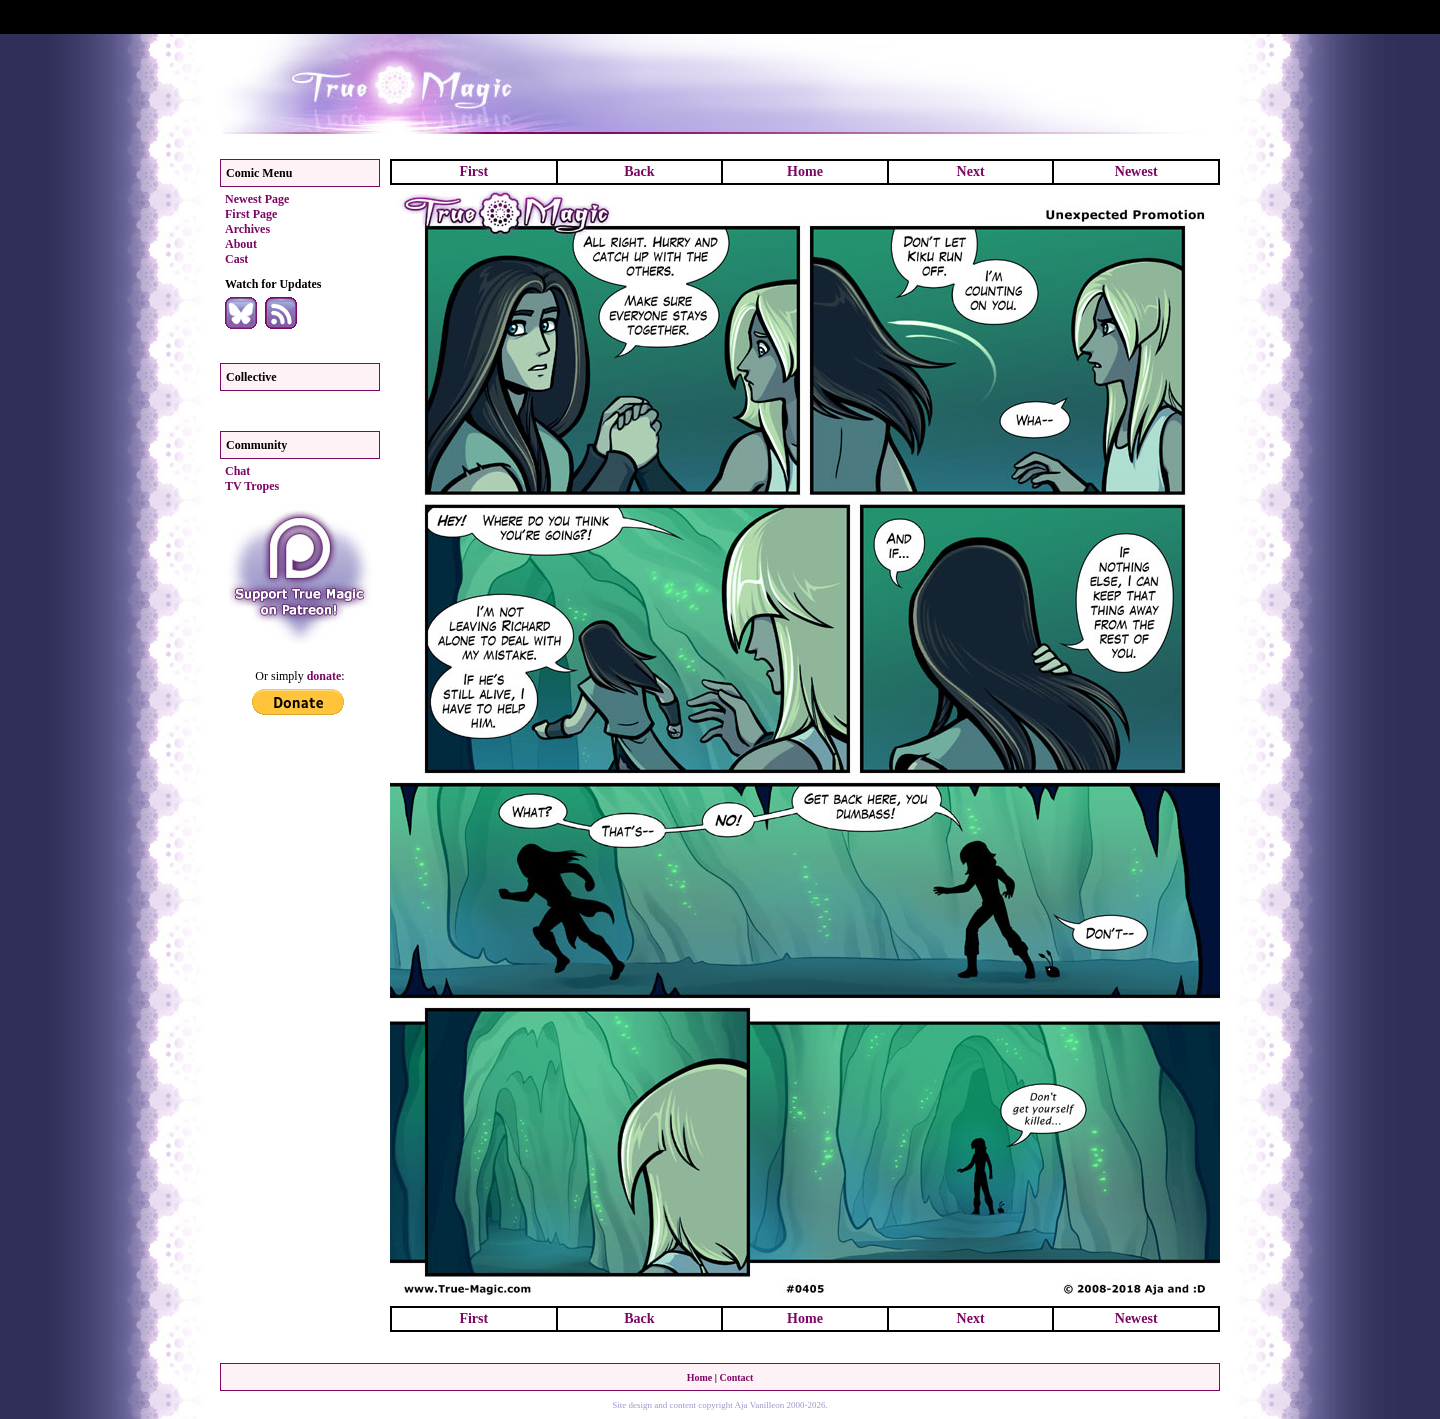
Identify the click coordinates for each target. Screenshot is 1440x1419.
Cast (236, 259)
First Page (251, 214)
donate (324, 676)
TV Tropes (252, 486)
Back (639, 171)
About (241, 244)
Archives (247, 229)
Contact (736, 1377)
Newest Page (257, 199)
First (473, 171)
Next (971, 171)
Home (805, 171)
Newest (1136, 171)
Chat (237, 471)
